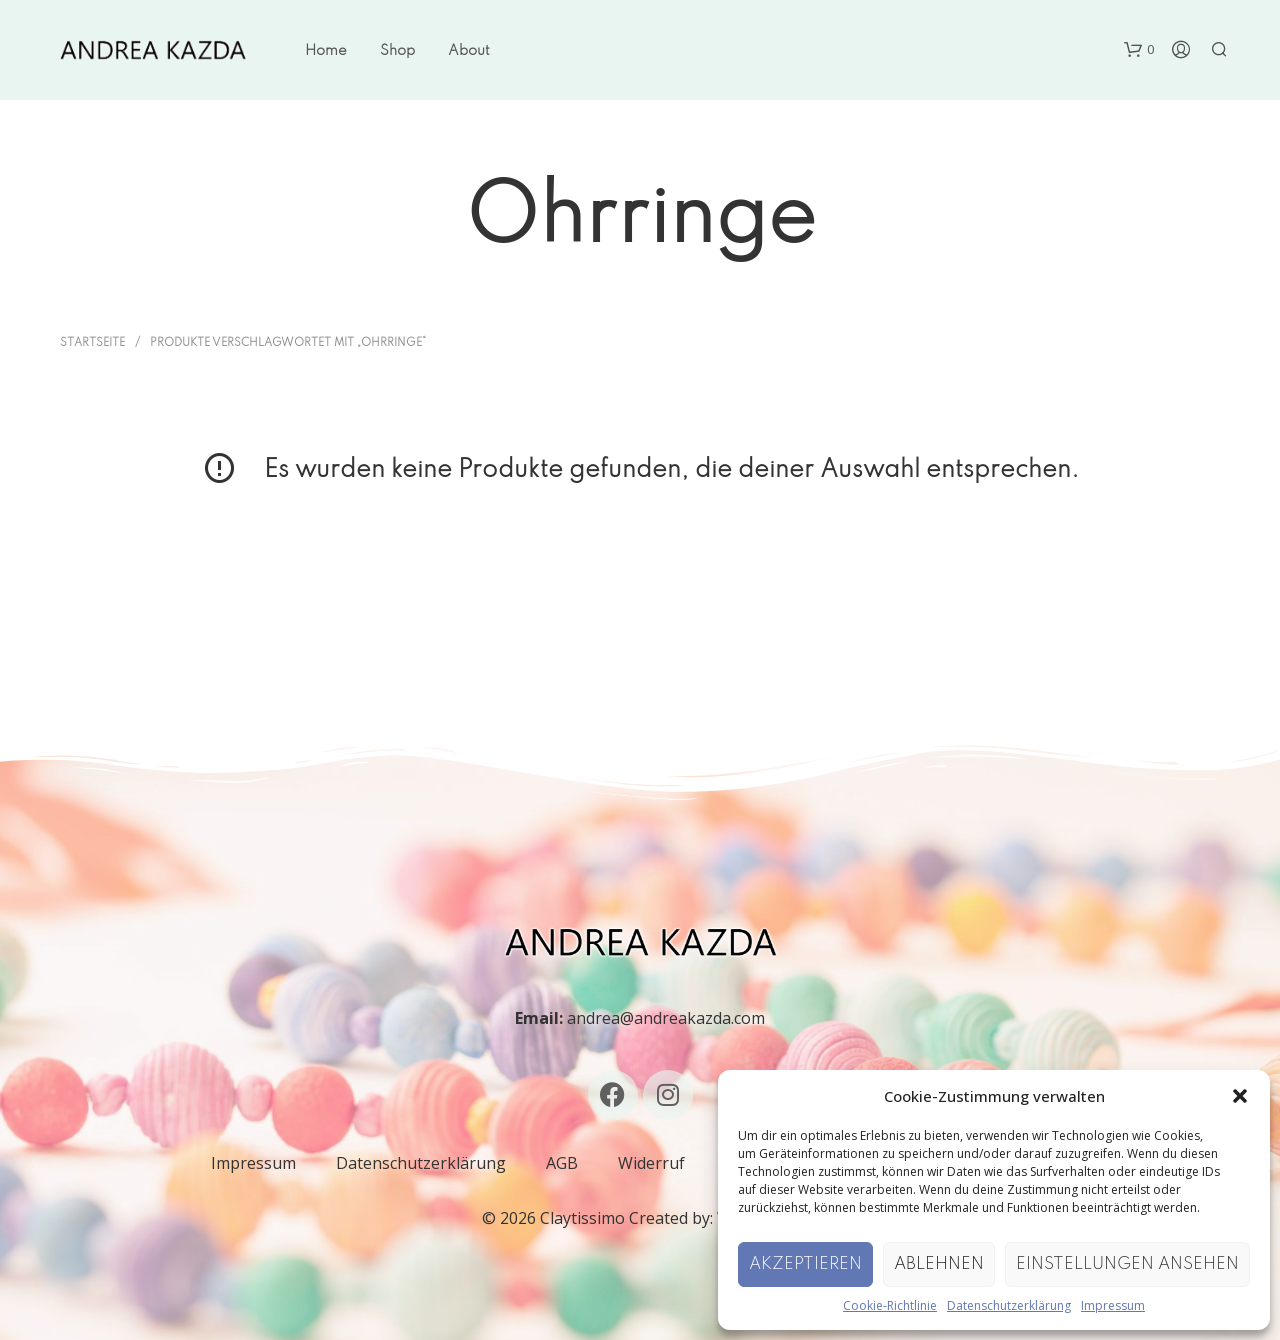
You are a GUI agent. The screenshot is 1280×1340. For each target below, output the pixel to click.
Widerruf (651, 1163)
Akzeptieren (805, 1264)
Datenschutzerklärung (1009, 1305)
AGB (562, 1163)
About (469, 51)
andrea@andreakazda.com (666, 1018)
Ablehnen (939, 1264)
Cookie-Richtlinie (890, 1305)
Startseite (92, 343)
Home (326, 51)
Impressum (1113, 1305)
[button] (1240, 1096)
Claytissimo (582, 1218)
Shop (397, 51)
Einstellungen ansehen (1127, 1264)
